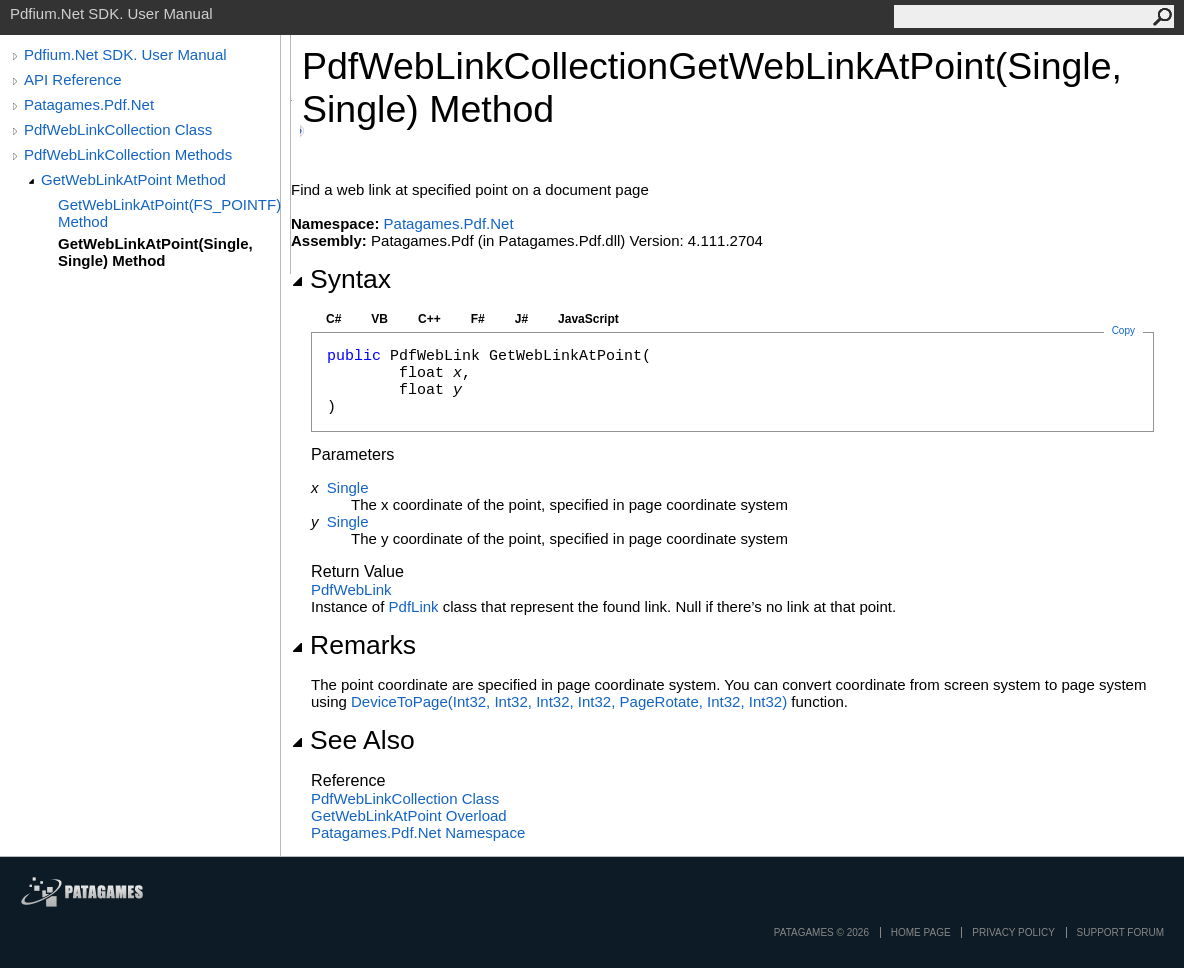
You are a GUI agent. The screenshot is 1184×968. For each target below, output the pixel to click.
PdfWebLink (351, 589)
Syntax (341, 279)
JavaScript (588, 319)
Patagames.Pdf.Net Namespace (418, 832)
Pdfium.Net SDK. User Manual (125, 54)
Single (348, 487)
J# (521, 319)
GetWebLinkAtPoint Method (133, 179)
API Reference (73, 79)
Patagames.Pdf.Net (89, 104)
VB (379, 319)
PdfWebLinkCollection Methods (128, 154)
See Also (353, 740)
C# (333, 319)
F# (478, 319)
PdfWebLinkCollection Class (118, 129)
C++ (429, 319)
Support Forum (1120, 932)
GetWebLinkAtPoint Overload (409, 815)
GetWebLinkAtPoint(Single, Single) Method (155, 252)
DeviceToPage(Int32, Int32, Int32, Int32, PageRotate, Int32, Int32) (569, 701)
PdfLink (414, 606)
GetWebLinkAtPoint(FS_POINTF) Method (169, 213)
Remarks (353, 645)
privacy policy (1013, 932)
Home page (921, 932)
